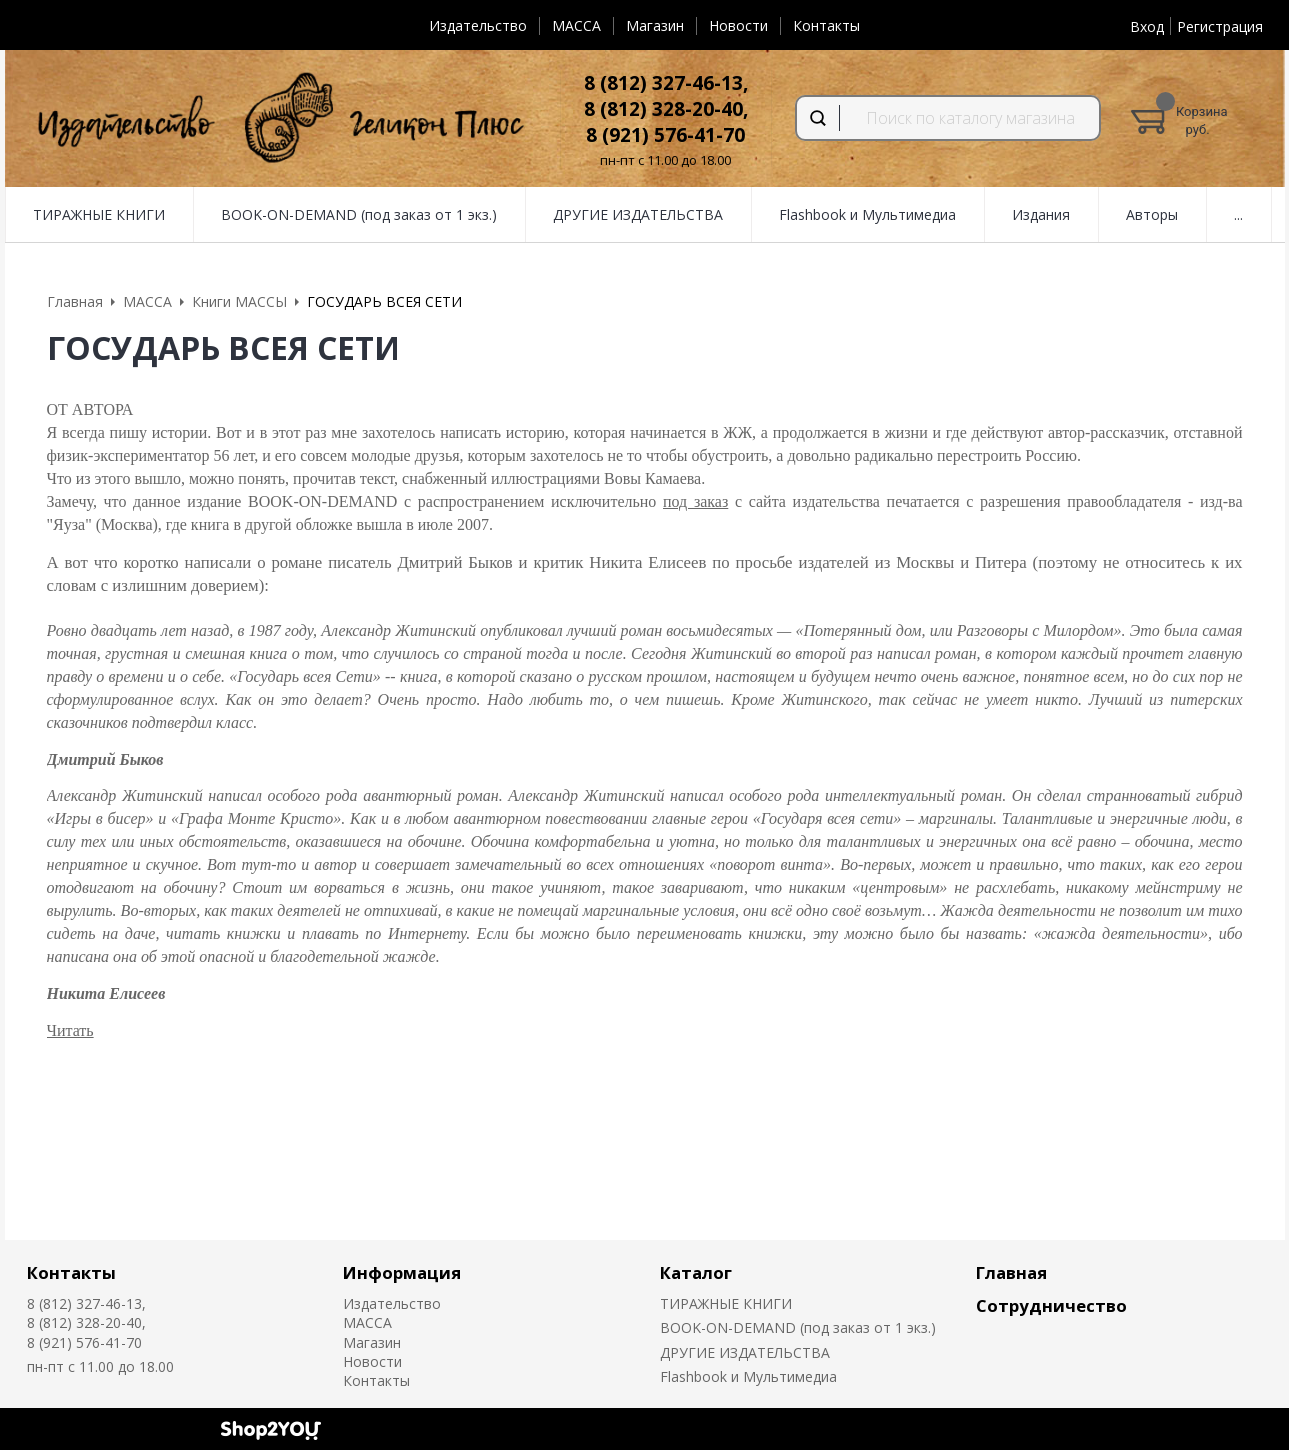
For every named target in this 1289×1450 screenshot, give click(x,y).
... (1238, 214)
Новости (738, 25)
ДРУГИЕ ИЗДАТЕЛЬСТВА (745, 1352)
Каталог (696, 1272)
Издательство (478, 25)
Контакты (826, 25)
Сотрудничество (1051, 1305)
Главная (1011, 1272)
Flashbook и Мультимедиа (748, 1376)
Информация (402, 1272)
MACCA (576, 25)
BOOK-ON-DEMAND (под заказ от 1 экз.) (798, 1327)
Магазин (655, 25)
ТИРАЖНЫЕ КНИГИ (726, 1303)
